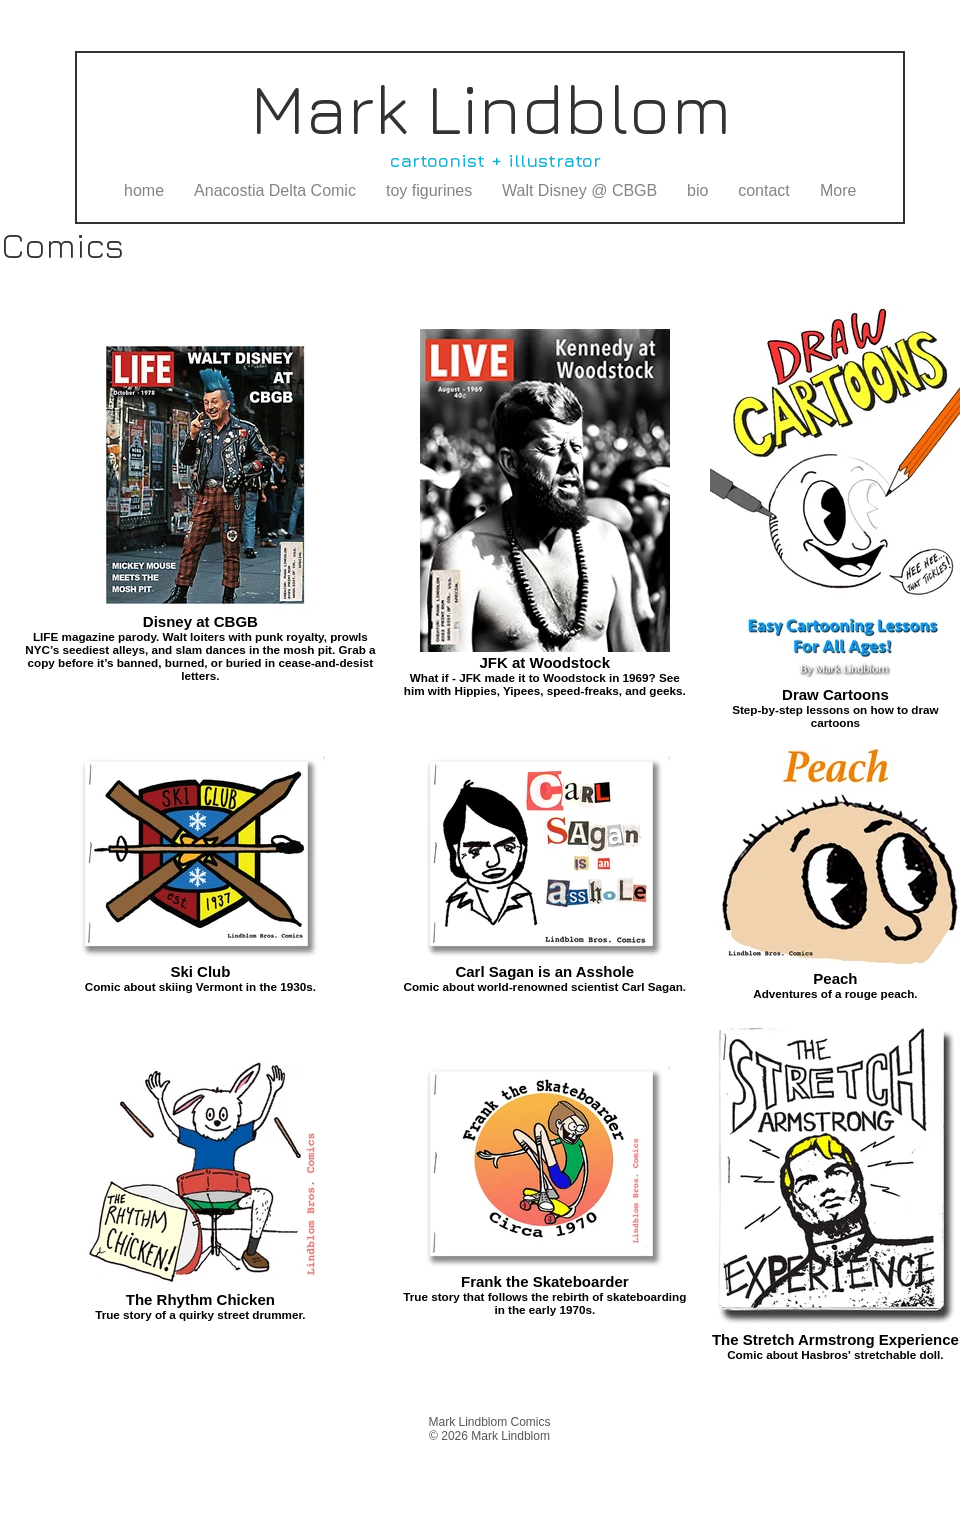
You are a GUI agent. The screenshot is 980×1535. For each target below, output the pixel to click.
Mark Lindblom (491, 107)
